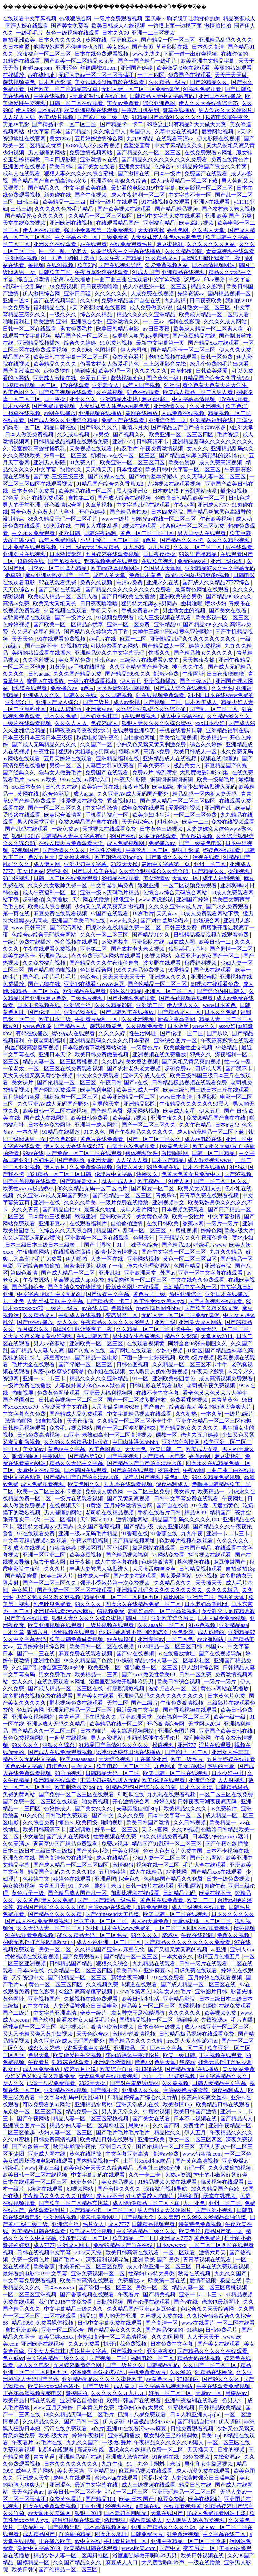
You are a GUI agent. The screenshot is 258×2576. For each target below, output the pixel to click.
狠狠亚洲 (149, 885)
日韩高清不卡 (153, 441)
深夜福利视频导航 (166, 2189)
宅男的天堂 (106, 1104)
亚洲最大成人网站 (200, 1322)
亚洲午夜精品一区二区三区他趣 (214, 1421)
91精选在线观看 (22, 61)
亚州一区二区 (210, 864)
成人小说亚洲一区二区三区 (155, 286)
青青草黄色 (225, 1400)
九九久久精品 (226, 1252)
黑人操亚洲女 (133, 491)
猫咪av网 (130, 751)
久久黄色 (28, 1900)
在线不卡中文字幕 (158, 1393)
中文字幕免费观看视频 (30, 2280)
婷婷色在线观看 (222, 850)
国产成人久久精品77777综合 (216, 582)
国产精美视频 (160, 2294)
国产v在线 (136, 1082)
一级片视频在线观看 (110, 1625)
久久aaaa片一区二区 (162, 1625)
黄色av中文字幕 (67, 1449)
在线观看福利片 (88, 1223)
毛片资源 (228, 434)
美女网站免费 (75, 660)
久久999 (89, 300)
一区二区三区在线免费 (226, 1794)
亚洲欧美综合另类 (181, 596)
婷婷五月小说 (80, 2069)
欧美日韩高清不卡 (45, 1829)
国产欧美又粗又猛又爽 (212, 1308)
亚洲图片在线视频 (25, 166)
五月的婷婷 (113, 1872)
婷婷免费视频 (205, 646)
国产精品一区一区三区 (168, 40)
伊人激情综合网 (42, 293)
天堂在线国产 (167, 2513)
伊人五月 (130, 681)
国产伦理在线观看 (149, 2302)
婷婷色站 (164, 1801)
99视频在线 (119, 2506)
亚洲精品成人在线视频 (170, 758)
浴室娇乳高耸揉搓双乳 (39, 448)
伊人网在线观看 (42, 230)
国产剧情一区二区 (232, 949)
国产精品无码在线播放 (192, 2069)
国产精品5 (78, 131)
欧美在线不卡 (19, 956)
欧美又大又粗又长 (55, 603)
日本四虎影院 (55, 82)
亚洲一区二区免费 (129, 624)
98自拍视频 (17, 878)
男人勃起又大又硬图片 (226, 110)
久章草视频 (110, 392)
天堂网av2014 (217, 1336)
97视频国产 (26, 850)
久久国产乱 (25, 1667)
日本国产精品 (168, 1160)
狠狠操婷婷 (63, 1548)
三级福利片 (31, 2527)
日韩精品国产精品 (71, 1963)
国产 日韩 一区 (82, 2421)
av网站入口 (98, 779)
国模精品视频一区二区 (30, 385)
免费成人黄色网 (104, 1491)
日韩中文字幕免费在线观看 (169, 216)
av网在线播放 (60, 413)
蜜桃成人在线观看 (74, 1033)
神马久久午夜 (189, 667)
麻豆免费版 (172, 2499)
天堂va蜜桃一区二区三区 (202, 1921)
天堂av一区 (186, 878)
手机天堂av (105, 610)
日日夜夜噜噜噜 (100, 286)
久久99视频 (185, 1829)
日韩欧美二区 (55, 272)
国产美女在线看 (96, 166)
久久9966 (81, 350)
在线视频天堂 (66, 1505)
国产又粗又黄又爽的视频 (192, 1061)
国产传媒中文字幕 (108, 1294)
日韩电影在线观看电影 (156, 1385)
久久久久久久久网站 (211, 244)
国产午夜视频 (91, 195)
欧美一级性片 (189, 1216)
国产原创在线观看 (60, 589)
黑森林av (236, 2393)
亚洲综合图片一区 (176, 1040)
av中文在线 (36, 2006)
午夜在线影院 (198, 1935)
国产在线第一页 (31, 2147)
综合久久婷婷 (80, 343)
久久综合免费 (39, 1822)
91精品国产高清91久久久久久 (167, 117)
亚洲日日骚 (78, 293)
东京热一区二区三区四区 (33, 2111)
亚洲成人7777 (213, 505)
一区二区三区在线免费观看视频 (66, 1068)
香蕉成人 (82, 1766)
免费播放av (64, 688)
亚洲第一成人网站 (97, 1125)
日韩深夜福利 (101, 533)
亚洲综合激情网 (181, 1442)
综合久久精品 (97, 314)
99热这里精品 (126, 991)
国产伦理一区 (44, 1012)
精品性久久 (168, 2132)
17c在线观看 (74, 385)
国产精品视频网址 (134, 1541)
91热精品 (227, 1047)
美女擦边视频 (197, 836)
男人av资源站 (50, 1343)
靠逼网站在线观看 (154, 1548)
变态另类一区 (122, 1315)
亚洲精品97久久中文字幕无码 (220, 568)
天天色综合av (19, 589)
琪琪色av (106, 660)
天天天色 (23, 639)
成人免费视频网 (126, 843)
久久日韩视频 (117, 695)
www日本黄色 (220, 1005)
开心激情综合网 (63, 505)
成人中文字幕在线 (182, 716)
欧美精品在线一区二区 (86, 491)
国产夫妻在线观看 (135, 1576)
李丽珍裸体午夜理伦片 (154, 1738)
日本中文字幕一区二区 (175, 1815)
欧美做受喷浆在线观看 (183, 68)
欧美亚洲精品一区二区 (129, 1097)
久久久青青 (26, 1209)
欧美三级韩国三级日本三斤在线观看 (206, 1090)
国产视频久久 (129, 434)
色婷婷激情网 (158, 1562)
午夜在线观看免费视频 (50, 949)
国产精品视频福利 (127, 1555)
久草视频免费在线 (162, 2316)
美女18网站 (30, 871)
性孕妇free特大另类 (152, 2273)
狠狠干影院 (186, 850)
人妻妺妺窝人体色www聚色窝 (167, 237)
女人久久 (197, 448)
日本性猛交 (129, 469)
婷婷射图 (57, 871)
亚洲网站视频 (22, 258)
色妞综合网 (207, 920)
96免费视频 (64, 286)
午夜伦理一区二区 (147, 850)
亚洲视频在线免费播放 (159, 1054)
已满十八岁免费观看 (132, 1146)
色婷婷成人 (105, 723)
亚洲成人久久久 (42, 695)
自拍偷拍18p (240, 1569)
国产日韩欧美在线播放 (129, 596)
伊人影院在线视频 (219, 138)
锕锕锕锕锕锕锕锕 (172, 779)
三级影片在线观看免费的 (150, 660)
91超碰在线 (149, 2069)
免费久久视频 (97, 582)
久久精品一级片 (167, 82)
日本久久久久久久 (61, 40)
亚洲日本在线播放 (220, 96)
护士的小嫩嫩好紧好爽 (221, 2175)
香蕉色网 (178, 230)
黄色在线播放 (86, 2154)
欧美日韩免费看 (90, 1118)
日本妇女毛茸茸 (99, 716)
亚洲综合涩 (78, 1005)
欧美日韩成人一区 (196, 751)
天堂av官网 (155, 1829)
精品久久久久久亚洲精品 (146, 314)
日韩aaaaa (39, 674)
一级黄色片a (146, 1047)
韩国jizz (215, 1646)
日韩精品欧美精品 (221, 2407)
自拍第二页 (81, 498)
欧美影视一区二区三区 (206, 188)
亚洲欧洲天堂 (117, 1216)
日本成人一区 (94, 1576)
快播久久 (71, 469)
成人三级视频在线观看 (165, 617)
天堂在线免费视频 (25, 223)
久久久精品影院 (184, 251)
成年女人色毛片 (173, 1991)
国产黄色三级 (163, 378)
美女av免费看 (123, 103)
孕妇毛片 (44, 1160)
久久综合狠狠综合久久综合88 (151, 709)
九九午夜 (192, 1533)
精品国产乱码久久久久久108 (186, 1519)
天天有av (166, 913)
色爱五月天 (94, 378)
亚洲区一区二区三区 (169, 991)
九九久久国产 (231, 2273)
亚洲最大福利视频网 (109, 1393)
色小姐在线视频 (106, 1371)
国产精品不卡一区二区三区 (64, 124)
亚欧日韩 (69, 533)
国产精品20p (176, 1245)
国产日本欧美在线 (94, 871)
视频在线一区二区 (158, 1865)
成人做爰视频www (210, 1160)
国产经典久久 (19, 772)
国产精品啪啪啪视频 (53, 970)
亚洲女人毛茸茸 (230, 1752)
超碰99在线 (31, 561)
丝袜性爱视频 (106, 850)
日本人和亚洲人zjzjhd (196, 2414)
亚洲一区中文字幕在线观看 (211, 1273)
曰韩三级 (28, 202)
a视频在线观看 (140, 526)
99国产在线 (123, 836)
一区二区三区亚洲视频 (30, 2294)
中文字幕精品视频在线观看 (140, 1414)
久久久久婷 (112, 1033)
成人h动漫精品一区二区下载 (184, 181)
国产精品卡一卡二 (122, 124)
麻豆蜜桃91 (170, 244)
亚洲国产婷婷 (137, 68)
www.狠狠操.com (202, 2154)
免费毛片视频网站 (71, 1428)
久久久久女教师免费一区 (58, 885)
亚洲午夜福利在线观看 (192, 2400)
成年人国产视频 (142, 385)
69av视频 (215, 279)
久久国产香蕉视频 (99, 1526)
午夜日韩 (111, 1082)
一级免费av (66, 829)
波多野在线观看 (158, 836)
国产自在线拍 (173, 1505)
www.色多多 (37, 1026)
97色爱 (11, 498)
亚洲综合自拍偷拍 (39, 1266)
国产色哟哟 (71, 1160)
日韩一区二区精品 (214, 1153)
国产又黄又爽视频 (129, 1498)
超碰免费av (178, 1068)
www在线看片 (198, 2323)
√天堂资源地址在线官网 (98, 96)
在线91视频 (60, 265)
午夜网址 (193, 674)
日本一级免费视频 (229, 1879)
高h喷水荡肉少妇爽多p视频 (198, 575)
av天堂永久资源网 (50, 2513)
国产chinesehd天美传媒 (112, 1914)
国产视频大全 (138, 2217)
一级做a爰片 (116, 2442)
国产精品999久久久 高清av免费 (142, 674)
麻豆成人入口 (122, 2562)
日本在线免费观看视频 (102, 54)
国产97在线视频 (135, 1653)
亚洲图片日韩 (211, 1991)
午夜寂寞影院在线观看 (102, 272)
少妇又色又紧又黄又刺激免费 (151, 744)
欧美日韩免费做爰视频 (102, 1054)
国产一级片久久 (74, 617)
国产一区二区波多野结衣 (137, 1400)
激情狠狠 (123, 1865)
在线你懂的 (235, 54)
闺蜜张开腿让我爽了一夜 (211, 258)
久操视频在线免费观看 (91, 1999)
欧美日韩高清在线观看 (133, 2252)
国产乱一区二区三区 (214, 709)
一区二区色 (180, 1639)
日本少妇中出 (228, 1773)
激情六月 (38, 1632)
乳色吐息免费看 (52, 1604)
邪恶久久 (201, 1054)
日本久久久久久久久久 (71, 2464)
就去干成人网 (118, 1181)
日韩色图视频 (133, 1364)
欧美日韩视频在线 (203, 2555)
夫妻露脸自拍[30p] (139, 1808)
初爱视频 (189, 2006)
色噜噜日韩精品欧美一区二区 (190, 498)
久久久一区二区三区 (198, 547)
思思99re (139, 2125)
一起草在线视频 (22, 413)
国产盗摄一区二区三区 (105, 2287)
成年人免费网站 (58, 540)
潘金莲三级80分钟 (63, 1667)
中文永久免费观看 (34, 533)
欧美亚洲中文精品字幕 (208, 61)
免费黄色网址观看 (59, 1393)
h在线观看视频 (140, 716)
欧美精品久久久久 (55, 364)
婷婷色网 (211, 1230)
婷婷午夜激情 (88, 2435)
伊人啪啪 (77, 1259)
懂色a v (143, 2062)
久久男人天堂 (209, 230)
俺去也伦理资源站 (149, 1266)
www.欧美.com (139, 2548)
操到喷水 (85, 371)
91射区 (194, 1350)
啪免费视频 (96, 1801)
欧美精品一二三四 (64, 202)
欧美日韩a (62, 166)
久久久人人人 (71, 723)
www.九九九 (146, 54)
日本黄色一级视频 (160, 2027)
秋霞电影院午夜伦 (227, 117)
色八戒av (13, 2358)
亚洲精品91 (167, 624)
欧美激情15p (178, 2104)
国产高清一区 (162, 2323)
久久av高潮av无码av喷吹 (32, 1238)
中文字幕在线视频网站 (166, 2386)
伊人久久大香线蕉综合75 (209, 103)
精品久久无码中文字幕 (76, 1463)
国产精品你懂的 (164, 2330)
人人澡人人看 (132, 1160)
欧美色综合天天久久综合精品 (99, 2168)
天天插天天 (99, 469)
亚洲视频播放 (160, 681)
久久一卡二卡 (145, 2175)
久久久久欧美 (80, 1202)
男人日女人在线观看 (202, 533)
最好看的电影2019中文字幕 (144, 188)
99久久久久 (89, 1604)
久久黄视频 (176, 2083)
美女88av (118, 47)
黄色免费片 (208, 2238)
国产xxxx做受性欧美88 (149, 1674)
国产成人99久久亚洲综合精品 (63, 420)
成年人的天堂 (110, 575)
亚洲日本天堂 (55, 1054)
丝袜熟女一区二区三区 (204, 307)
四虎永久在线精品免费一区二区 (124, 927)
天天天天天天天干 (124, 977)
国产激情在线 (134, 173)
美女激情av (156, 878)
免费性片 (194, 2125)
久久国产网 (167, 2125)
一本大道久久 (178, 1956)
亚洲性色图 (47, 1660)
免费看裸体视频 (189, 1400)
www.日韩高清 (29, 927)
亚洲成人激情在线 (55, 378)
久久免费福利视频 (45, 963)
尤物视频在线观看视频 (174, 484)
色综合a (164, 166)
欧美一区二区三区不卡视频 (50, 1491)
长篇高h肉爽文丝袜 (204, 2097)
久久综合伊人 (110, 131)
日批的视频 (110, 2302)
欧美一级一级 (230, 1717)
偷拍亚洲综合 (186, 1294)
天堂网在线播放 (91, 899)
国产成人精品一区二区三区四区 (178, 801)
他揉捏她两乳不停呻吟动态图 (68, 47)
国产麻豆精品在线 (194, 336)
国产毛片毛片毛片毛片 (50, 977)
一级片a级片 (239, 1414)
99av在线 (70, 779)
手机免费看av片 (140, 610)
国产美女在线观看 (27, 1618)
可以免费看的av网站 (115, 646)
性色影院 (183, 1632)
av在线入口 (95, 1308)
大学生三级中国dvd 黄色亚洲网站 (172, 632)
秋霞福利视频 (201, 963)
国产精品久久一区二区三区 (149, 152)
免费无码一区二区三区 (222, 1329)
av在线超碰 (121, 1639)
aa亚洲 (71, 1435)
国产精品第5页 (86, 1456)
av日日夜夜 (157, 329)
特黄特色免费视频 (200, 2224)
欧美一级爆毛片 (216, 779)
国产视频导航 (64, 2527)
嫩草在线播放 (179, 110)
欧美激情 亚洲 (50, 321)
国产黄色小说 (93, 1851)
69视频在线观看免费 (215, 984)
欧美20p (86, 265)
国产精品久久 (44, 188)
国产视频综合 (28, 1287)
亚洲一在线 (47, 1202)
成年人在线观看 (22, 173)
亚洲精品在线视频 (184, 272)
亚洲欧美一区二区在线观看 (98, 1238)
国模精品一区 (34, 2562)
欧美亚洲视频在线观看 (91, 110)
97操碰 (124, 1660)
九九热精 (175, 300)
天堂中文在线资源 (39, 1470)
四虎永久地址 (111, 2534)
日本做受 (178, 1026)
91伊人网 (179, 1181)
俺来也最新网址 (99, 2217)
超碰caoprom (38, 68)
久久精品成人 (162, 258)
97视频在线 (74, 646)
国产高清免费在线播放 (75, 1287)
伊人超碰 (114, 2421)
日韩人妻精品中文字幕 (219, 2083)
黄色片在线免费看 (102, 1139)
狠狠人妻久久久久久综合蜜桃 (79, 173)
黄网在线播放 (142, 413)
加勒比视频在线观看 (136, 1893)
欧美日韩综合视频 (179, 1681)
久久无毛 (222, 688)
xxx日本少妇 (210, 723)
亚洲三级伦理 (227, 561)
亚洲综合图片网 (177, 1731)
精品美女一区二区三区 (148, 2006)
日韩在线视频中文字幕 (44, 2252)
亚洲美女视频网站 (34, 1717)
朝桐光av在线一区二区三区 (123, 455)
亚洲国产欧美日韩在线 (79, 920)
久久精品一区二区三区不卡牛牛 (154, 1329)
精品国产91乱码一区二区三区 (131, 1230)
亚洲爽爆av (233, 885)
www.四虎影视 (156, 899)
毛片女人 (94, 2224)
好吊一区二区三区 (66, 455)
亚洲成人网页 (74, 2245)
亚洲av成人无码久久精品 (57, 1724)
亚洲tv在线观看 (212, 202)
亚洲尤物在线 (80, 1012)
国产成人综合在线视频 (125, 498)
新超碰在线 (58, 195)
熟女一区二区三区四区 (195, 2139)
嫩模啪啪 (192, 603)
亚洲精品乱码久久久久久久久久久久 (194, 639)
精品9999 (195, 1512)
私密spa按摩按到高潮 (59, 1371)
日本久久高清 (208, 47)
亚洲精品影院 (140, 1104)
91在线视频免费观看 (166, 202)
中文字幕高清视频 (194, 399)
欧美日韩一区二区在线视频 (55, 1111)
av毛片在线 (103, 639)
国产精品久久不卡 (182, 540)
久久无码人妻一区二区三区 (214, 476)
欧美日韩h (24, 2569)
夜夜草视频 (136, 787)
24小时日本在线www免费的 (221, 695)
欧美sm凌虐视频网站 (116, 568)
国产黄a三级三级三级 (103, 117)
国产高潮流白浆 (22, 371)
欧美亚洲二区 (105, 1667)
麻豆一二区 (134, 639)
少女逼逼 (33, 1836)
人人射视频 (232, 1780)
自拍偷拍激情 (127, 1223)
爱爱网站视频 (218, 131)
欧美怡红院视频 (178, 737)
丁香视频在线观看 (221, 2055)
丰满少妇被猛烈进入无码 (206, 787)
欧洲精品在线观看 (85, 991)
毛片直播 (242, 2020)
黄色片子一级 (150, 1294)
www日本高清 (176, 1097)
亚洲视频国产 (44, 1999)
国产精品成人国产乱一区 (78, 1893)
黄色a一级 (176, 1477)
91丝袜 (172, 385)
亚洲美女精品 (135, 166)
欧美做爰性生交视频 (189, 1047)
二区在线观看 (61, 2316)
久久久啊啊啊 (168, 2337)
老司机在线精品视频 (110, 1512)
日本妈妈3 (49, 110)
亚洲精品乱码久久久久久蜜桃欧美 (103, 2379)
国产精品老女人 (79, 1181)
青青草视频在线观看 (230, 251)
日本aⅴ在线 (16, 406)
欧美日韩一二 (215, 942)
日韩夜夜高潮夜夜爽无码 (79, 730)
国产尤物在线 (64, 561)
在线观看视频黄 (146, 1343)
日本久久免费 (61, 716)
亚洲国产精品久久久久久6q (164, 2527)
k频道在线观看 (30, 688)
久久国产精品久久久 (78, 2562)
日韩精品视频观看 (25, 1428)
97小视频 (206, 1576)
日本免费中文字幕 (172, 2344)
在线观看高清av (175, 138)
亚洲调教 (80, 1829)
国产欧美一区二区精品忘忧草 (79, 61)
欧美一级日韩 (180, 2055)
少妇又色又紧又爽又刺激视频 (110, 906)
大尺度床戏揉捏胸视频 (124, 688)
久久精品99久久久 (229, 716)
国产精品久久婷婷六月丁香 (97, 632)
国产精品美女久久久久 (115, 2330)
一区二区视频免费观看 (190, 885)
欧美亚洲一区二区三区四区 (182, 434)
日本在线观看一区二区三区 (36, 2182)
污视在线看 (206, 857)
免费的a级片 (192, 561)
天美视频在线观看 (91, 448)
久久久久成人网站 (226, 321)
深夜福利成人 (172, 1484)
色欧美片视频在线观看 (186, 1541)
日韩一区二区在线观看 (76, 103)
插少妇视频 (234, 491)
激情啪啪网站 (132, 1519)
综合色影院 (56, 794)
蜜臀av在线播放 (72, 279)
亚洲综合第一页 (167, 420)
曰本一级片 (168, 173)
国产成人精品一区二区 (68, 1273)
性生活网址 (143, 1033)
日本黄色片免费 (227, 1696)
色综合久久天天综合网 (66, 1230)
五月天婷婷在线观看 (68, 758)
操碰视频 (239, 871)
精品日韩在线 (61, 427)
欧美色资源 (182, 462)
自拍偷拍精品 (75, 2534)
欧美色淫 (236, 406)
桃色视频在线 (194, 1562)
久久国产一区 (97, 744)
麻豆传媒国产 (230, 1562)
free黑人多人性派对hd (192, 2041)
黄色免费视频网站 (25, 1738)
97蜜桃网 (177, 1872)
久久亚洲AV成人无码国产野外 (133, 794)
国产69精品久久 (209, 82)
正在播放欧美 (55, 2541)
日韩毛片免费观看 (67, 1815)
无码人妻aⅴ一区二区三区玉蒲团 (96, 75)
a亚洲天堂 (241, 427)
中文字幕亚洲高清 (55, 2013)
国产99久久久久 (99, 427)
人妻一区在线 (107, 1259)
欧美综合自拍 (116, 2069)
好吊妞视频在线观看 (77, 2520)
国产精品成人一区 (164, 646)
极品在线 (231, 2280)
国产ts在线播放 (35, 1322)
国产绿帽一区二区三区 (86, 1364)
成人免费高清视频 (221, 462)
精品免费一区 (82, 2111)
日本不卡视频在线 (39, 1005)
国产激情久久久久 (64, 850)
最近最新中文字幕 (138, 1710)
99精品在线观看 (120, 878)
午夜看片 (38, 2062)
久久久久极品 (223, 1590)
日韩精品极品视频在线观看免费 (71, 441)
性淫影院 (206, 1097)
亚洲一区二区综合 (63, 2330)
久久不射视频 (39, 660)
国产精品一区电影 (97, 1357)
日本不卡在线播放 (205, 1167)
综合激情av (182, 1407)
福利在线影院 (184, 321)
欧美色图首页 (105, 1449)
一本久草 (28, 1132)
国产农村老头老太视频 (228, 209)
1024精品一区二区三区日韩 (59, 1174)
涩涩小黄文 (155, 2478)
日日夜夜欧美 (206, 300)
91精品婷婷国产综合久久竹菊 (212, 166)
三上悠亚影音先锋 (165, 364)
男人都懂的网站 (47, 152)
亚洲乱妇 (110, 1273)
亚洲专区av (150, 1639)
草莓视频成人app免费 (79, 1280)
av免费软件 (58, 371)
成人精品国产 (39, 2534)
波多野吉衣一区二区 (173, 1688)
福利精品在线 (50, 307)
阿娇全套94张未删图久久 (198, 1343)
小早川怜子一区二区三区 (110, 540)
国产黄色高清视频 (197, 2161)
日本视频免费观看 (183, 1209)
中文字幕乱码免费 (113, 885)
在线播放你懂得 (72, 1252)
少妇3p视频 (170, 1350)
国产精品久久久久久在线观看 (213, 2351)
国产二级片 (97, 702)
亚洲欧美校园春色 (174, 1378)
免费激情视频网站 (91, 152)
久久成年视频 (74, 434)
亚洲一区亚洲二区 (45, 1555)
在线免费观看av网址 (209, 152)
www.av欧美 (43, 779)
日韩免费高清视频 (39, 1435)
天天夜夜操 (151, 230)
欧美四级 (163, 787)
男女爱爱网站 (177, 1576)
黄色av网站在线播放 (225, 1688)
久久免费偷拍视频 (91, 1167)
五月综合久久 (34, 1329)
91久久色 (95, 1132)
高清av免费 (130, 582)
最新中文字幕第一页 (161, 343)
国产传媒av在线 (107, 476)
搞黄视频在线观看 (223, 2182)
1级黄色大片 (174, 1146)
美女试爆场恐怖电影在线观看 (110, 82)
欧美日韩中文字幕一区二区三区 (71, 357)
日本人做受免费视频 (30, 434)
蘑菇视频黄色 (19, 82)
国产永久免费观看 (228, 906)
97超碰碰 (188, 2379)
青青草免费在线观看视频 (209, 1195)
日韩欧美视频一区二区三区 (71, 1400)
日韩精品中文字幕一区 (190, 1287)
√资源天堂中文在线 (65, 1407)
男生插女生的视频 (184, 610)
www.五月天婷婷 (53, 2407)
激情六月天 (135, 427)
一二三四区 (151, 75)
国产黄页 (143, 47)
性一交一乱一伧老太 (63, 251)
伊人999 (25, 110)
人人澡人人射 (19, 117)
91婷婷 (195, 2330)
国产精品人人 (70, 1026)
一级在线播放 (205, 2562)
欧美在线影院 (205, 2499)
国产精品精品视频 (177, 209)
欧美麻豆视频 (86, 1555)
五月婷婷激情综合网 (99, 138)
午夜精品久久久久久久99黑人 (194, 1104)
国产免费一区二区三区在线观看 (84, 1153)
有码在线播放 (32, 1033)
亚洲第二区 (94, 949)
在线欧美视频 (158, 561)
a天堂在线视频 (219, 2196)
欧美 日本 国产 (137, 2499)
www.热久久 (124, 920)
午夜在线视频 (50, 96)
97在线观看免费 (58, 582)
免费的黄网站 (19, 1794)
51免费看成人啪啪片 (150, 2196)
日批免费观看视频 (192, 2428)
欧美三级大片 (58, 1576)
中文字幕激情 (102, 808)
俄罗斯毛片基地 (187, 949)
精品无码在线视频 (199, 2358)
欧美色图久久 (19, 392)
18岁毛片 (143, 913)
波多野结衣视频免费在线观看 (38, 1696)
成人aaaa (84, 794)
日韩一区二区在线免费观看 (66, 878)
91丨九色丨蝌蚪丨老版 (68, 258)
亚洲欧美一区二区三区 (96, 1343)
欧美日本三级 (55, 1019)
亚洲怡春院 (203, 977)
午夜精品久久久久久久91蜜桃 (58, 2196)
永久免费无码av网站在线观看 (106, 956)
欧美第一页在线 (100, 787)
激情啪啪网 (175, 1153)
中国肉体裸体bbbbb (135, 1442)
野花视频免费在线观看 (111, 561)
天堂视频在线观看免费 (109, 829)
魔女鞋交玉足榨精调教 (228, 1611)
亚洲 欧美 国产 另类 (229, 216)
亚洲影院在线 (149, 942)
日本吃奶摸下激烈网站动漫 (185, 491)
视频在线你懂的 (219, 758)
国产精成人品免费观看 (76, 1414)
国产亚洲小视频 (214, 2210)
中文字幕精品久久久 (179, 145)
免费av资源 (178, 2175)
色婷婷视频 (17, 624)
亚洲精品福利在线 (212, 420)
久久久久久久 (111, 293)
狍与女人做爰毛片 (61, 772)
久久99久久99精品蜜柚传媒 (77, 1442)
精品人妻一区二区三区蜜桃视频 (61, 1061)
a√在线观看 (93, 244)
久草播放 (57, 899)
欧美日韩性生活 (141, 1999)
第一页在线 (17, 913)
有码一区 (194, 2168)
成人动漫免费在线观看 (203, 2471)
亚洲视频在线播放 (101, 413)
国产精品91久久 (151, 935)
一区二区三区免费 (196, 815)
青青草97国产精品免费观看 (66, 1844)
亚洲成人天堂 (34, 2478)
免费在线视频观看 (232, 822)
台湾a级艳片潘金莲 (186, 2090)
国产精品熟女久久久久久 (35, 216)
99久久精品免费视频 (141, 970)
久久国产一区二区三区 (210, 2365)
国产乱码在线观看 (27, 829)
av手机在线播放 (87, 667)
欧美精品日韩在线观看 (223, 2104)
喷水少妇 (215, 603)
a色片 (150, 540)
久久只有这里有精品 (36, 632)
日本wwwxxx (171, 2245)
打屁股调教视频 (126, 1688)
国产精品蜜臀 (107, 1111)
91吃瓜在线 (58, 526)
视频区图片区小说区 (105, 1548)
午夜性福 (44, 751)
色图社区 (106, 350)
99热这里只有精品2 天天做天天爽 (187, 124)
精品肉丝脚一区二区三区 (138, 1280)
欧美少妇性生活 (151, 815)
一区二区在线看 (236, 2323)
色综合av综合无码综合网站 (175, 892)
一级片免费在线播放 (27, 942)
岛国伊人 (140, 131)
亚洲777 (186, 1745)
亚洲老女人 (106, 385)
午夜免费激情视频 (162, 448)
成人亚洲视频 (173, 1526)
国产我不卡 (239, 1068)
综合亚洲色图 (159, 103)
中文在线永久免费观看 (198, 1280)
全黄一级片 (94, 2013)
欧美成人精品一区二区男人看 (214, 314)
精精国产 (221, 1512)
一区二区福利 (61, 1519)
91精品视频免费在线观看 (168, 2182)
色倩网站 (122, 1308)
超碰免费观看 (152, 1907)
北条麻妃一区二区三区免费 (193, 526)
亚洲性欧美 (152, 2139)
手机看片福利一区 (107, 815)
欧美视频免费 (221, 2013)
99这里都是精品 (198, 554)
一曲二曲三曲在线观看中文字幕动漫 (138, 279)
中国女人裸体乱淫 (97, 526)
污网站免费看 (169, 1555)
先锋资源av (191, 293)
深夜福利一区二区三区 (44, 54)
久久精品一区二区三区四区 (101, 216)
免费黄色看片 (129, 357)
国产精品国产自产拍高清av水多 (50, 181)
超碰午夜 (215, 1886)
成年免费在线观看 (144, 808)
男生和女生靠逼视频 (137, 1336)
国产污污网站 (66, 927)
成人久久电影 (34, 2365)
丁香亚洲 (91, 2506)
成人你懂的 (212, 1632)
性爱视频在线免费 (82, 801)
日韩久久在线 (80, 695)
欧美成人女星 (180, 1111)
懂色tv (65, 1822)
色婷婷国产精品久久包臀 (174, 1879)
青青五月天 (52, 1886)
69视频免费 (111, 1611)
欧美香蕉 (44, 2266)
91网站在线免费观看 (227, 2006)
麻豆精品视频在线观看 (146, 2471)
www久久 (204, 1026)
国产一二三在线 (36, 1653)
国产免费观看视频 (54, 406)
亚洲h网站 (190, 1886)
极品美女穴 (188, 765)
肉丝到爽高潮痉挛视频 (32, 1047)
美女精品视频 (118, 2182)
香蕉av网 (193, 1223)
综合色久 (130, 1879)
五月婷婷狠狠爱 (22, 1097)
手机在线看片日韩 (181, 730)
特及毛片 (127, 448)
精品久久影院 (207, 286)
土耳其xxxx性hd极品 (148, 2161)
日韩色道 (239, 498)
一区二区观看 (180, 2252)
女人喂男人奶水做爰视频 (159, 1371)
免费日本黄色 (146, 575)
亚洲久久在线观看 (55, 244)
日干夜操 (55, 399)
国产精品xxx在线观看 (214, 343)
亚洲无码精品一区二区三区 (81, 1710)
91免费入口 (83, 462)
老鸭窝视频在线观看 (173, 357)
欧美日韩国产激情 (148, 1822)
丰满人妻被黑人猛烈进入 (99, 1569)
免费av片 (143, 772)
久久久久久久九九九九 (118, 2393)
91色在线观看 (144, 392)
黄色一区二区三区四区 (147, 533)
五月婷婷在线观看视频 (112, 554)
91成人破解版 (66, 709)
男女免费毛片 (77, 329)
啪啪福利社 (17, 321)
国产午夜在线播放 (227, 1844)
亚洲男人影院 (50, 462)
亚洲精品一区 (130, 2048)
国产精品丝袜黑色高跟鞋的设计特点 (202, 455)
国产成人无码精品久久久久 (45, 744)
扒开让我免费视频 (125, 2344)
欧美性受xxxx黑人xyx (160, 1301)
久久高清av (17, 1844)
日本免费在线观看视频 (30, 547)
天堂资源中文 (28, 1977)
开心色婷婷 (93, 512)
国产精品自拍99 (129, 512)
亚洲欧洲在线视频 (71, 223)
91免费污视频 (117, 343)
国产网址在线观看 (131, 1350)
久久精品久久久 (173, 1583)
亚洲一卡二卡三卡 (45, 1378)
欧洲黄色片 (85, 2182)
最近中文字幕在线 (97, 2485)
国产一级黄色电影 (201, 843)
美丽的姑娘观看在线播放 (42, 653)
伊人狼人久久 (183, 1005)
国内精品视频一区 (230, 293)
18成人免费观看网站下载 (210, 913)
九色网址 (164, 1766)
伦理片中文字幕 (114, 1174)
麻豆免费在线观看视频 (60, 913)
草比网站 (174, 1597)
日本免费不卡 (154, 765)
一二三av (154, 321)
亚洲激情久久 (123, 321)
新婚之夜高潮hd (177, 1019)
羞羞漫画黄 (137, 145)
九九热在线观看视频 (129, 1484)
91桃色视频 (202, 1625)
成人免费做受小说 (152, 307)
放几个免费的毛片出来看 (220, 364)
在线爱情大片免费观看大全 (71, 843)
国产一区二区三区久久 (55, 808)
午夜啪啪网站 (34, 1252)
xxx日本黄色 (27, 787)
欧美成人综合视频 (50, 906)
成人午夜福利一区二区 (138, 195)
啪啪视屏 (23, 1393)
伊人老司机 (134, 350)
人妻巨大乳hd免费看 (110, 765)
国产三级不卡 (41, 646)
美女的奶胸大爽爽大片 (225, 1407)
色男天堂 (144, 1238)
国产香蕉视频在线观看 (186, 998)
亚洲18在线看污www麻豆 (94, 984)
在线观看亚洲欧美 (134, 730)
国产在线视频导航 (120, 265)
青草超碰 (181, 371)
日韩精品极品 (232, 1787)
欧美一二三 (195, 822)
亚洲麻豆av (125, 40)
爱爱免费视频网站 (167, 265)
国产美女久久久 (94, 1808)
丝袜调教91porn (99, 68)
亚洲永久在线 (163, 582)
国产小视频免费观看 (132, 998)
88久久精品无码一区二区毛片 (63, 519)
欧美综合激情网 (63, 815)
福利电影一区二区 (153, 2358)
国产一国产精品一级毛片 (148, 61)
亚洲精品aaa (54, 956)
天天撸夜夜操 (199, 660)
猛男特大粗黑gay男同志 (141, 336)
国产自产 (154, 1407)
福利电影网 (198, 1738)
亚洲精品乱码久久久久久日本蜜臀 (110, 1040)
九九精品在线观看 (154, 1963)
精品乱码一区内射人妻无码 (205, 794)
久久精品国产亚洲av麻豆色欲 (110, 1949)
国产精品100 (100, 2499)
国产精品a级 (139, 1526)
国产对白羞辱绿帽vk (154, 476)
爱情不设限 (203, 2280)
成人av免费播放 (42, 2069)
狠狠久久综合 (131, 181)
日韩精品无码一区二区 (112, 1773)
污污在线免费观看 (43, 498)
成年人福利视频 (221, 878)
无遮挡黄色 (226, 1505)
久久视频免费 (103, 1984)
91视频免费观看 (202, 89)
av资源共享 (115, 942)
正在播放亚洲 (151, 1759)
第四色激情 (24, 1273)
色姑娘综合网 (97, 970)
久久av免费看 (84, 2344)
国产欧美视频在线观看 (125, 209)
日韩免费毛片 (222, 2330)
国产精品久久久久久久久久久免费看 (165, 159)
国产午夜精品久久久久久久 (142, 1132)
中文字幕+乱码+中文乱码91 (50, 1294)
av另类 (102, 434)
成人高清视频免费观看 (226, 1378)
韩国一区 (137, 1618)
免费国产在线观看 (190, 75)
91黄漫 (57, 667)
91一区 (141, 1378)
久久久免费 (131, 1815)
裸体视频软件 (142, 1153)
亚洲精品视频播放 (39, 343)
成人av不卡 (109, 2196)
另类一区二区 (66, 765)
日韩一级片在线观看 (114, 202)
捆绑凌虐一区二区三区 (71, 1097)
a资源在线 (148, 2506)
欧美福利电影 (97, 1090)
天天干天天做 (231, 75)
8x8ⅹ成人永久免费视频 (93, 145)
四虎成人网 (182, 942)
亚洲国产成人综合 (58, 702)
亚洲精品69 (102, 2471)
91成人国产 (145, 272)
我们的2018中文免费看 (66, 2302)
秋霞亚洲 (86, 1216)
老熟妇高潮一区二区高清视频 (117, 1435)
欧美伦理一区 (115, 371)
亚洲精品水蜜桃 (119, 399)
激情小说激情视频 (117, 1252)
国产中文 (103, 1815)
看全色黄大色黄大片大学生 (215, 385)
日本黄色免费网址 (50, 1125)
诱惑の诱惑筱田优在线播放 (129, 1752)
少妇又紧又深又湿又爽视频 (49, 1597)
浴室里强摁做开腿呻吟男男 (122, 1681)
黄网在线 (96, 40)
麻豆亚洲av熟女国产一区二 (57, 575)
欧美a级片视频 (57, 117)
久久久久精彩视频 (229, 540)
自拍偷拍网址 (140, 737)
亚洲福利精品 (160, 223)
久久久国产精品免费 (78, 674)
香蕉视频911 (122, 801)
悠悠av (192, 279)
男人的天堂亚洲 (22, 505)
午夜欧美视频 (216, 519)
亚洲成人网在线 (47, 2154)
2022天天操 (125, 864)
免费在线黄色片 (230, 159)
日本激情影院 (66, 554)
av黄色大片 (160, 2379)
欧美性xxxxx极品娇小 (29, 1188)
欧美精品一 (214, 737)
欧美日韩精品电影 (118, 329)
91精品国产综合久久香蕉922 (216, 378)
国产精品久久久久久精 (55, 1914)
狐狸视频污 (74, 2027)
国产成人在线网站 (46, 1118)
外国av (168, 1273)
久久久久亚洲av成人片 (175, 906)
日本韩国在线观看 (86, 1470)
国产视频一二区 (162, 702)
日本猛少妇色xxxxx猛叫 (221, 1836)
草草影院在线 (172, 47)
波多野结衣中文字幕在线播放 (126, 251)
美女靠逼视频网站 (133, 1731)
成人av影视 (127, 702)
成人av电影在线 (203, 1139)
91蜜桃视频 (184, 1230)
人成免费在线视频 (153, 293)
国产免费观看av (81, 1956)
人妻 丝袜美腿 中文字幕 (55, 1301)
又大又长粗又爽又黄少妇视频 (38, 1075)
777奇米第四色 (133, 1991)
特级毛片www (210, 1245)
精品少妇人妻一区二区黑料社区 (173, 1660)
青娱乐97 (166, 1195)
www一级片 (115, 519)
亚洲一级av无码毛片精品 (90, 547)
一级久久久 (63, 314)
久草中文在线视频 (177, 131)
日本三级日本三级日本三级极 (38, 737)
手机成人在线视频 (80, 1315)
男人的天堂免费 (150, 1921)
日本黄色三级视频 (162, 829)
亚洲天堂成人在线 (145, 1075)
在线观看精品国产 (118, 223)
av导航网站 (211, 1639)
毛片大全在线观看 (34, 1364)
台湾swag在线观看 (110, 1907)
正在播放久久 (101, 1717)
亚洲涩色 (66, 68)
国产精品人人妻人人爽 (38, 1350)
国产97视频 (238, 1174)
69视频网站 (158, 956)
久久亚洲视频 (206, 406)
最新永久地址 (101, 1209)
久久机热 (112, 1061)
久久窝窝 (168, 2217)
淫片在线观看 (215, 1745)
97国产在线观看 (110, 913)
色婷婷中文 (37, 1879)
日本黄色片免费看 (34, 491)
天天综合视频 (115, 1759)
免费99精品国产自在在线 (131, 300)
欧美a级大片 (239, 1230)
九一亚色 (13, 1301)
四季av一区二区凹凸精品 (58, 568)
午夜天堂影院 (131, 779)
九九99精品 (140, 138)
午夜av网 (184, 505)
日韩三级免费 (181, 927)
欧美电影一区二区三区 (124, 1766)
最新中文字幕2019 (39, 2548)
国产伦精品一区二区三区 (158, 984)
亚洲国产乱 (218, 808)
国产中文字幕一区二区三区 (174, 1252)
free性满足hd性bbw (159, 1308)
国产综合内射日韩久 (221, 991)
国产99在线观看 (213, 970)
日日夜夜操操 (160, 554)
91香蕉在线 (134, 1533)
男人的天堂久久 (120, 2111)
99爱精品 (179, 970)
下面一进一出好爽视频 (190, 54)
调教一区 (167, 1435)
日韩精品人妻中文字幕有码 (163, 96)
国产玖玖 (218, 1033)
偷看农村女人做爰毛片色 (110, 364)
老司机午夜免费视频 (211, 1385)
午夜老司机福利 (140, 110)
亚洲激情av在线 (99, 159)
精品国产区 (17, 357)
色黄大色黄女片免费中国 (192, 1174)
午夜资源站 (37, 1280)
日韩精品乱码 (180, 1893)
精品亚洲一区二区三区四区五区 (122, 1597)
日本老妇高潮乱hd (206, 1604)
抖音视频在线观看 (66, 610)
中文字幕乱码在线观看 (143, 505)
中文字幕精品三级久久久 (146, 2231)
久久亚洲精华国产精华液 (139, 667)
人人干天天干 (204, 2337)
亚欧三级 (165, 1322)
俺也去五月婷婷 (200, 1435)
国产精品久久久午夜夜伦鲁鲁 (104, 963)
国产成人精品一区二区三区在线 (66, 1688)
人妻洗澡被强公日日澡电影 (86, 2006)
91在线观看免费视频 (62, 639)
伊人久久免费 (236, 350)
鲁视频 (36, 265)
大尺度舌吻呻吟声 (154, 1569)
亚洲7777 (123, 441)
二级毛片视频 (87, 998)
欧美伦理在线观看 (164, 1780)
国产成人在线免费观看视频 (61, 1752)
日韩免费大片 (147, 2534)
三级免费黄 (114, 237)
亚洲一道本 (17, 300)
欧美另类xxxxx (57, 2337)
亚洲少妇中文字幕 (86, 864)
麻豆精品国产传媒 (226, 765)
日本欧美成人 (201, 702)
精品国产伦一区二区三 (82, 336)
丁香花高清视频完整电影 (33, 2393)
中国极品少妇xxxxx (151, 2421)
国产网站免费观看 (55, 1090)
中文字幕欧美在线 (86, 188)
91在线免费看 (169, 1977)
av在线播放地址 (177, 1653)
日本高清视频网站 (214, 265)
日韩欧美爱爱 (212, 371)
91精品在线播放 (61, 1132)
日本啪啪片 (94, 1731)
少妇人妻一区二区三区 (159, 1858)
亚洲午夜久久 (167, 1118)
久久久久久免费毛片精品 (64, 209)
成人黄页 (125, 2386)
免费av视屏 (115, 1844)
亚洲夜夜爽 (161, 2351)
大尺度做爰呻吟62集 (204, 772)
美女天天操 (71, 2471)
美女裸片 (23, 1082)
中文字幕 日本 (45, 131)
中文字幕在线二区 (225, 2534)
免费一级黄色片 (31, 2259)
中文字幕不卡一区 (190, 195)
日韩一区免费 (217, 357)
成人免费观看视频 (43, 1484)
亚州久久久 (83, 399)
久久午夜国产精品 (121, 258)
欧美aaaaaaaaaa (78, 1759)
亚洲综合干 (19, 702)
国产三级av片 (196, 681)
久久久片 (55, 1569)
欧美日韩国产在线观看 (134, 2400)
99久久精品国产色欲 (89, 1660)
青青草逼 (69, 1717)
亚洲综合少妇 (87, 321)
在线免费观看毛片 (132, 244)
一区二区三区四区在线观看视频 (193, 1928)
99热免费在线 (163, 1167)
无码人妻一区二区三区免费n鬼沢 (141, 89)
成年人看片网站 (139, 1209)
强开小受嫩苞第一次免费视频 (99, 230)
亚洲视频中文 (169, 1202)
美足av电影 (16, 124)
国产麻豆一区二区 (153, 1188)
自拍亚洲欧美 (19, 40)
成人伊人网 (47, 864)
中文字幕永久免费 (25, 1414)
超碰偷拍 (33, 899)
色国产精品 (188, 1266)
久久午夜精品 (196, 1125)
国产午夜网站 (34, 2118)
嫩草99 (14, 575)
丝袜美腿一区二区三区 (100, 1921)
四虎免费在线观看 (196, 1970)
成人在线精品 (113, 1858)
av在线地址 (42, 75)
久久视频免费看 (145, 1026)
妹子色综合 (145, 1245)
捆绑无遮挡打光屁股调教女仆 (38, 1942)
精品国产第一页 (223, 2231)
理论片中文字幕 (88, 2351)
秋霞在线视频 (195, 2273)
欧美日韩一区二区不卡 (75, 2492)
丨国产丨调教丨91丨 (103, 1245)
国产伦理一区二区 (182, 1033)
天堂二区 (117, 1703)
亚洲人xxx (242, 1949)
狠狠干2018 (25, 836)
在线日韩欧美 (163, 1223)
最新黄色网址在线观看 (202, 589)
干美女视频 (126, 1851)
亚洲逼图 (105, 1879)
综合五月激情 (34, 279)
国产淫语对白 (19, 1400)
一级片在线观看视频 (93, 681)
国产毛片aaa (68, 2259)
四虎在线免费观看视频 (50, 2506)
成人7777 (118, 2224)
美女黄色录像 (153, 1216)
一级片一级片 (223, 1223)
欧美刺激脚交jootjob (119, 857)
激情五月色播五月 (219, 1956)
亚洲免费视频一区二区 (98, 2273)
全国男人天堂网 (162, 568)
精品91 (88, 2316)
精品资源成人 (146, 2520)
